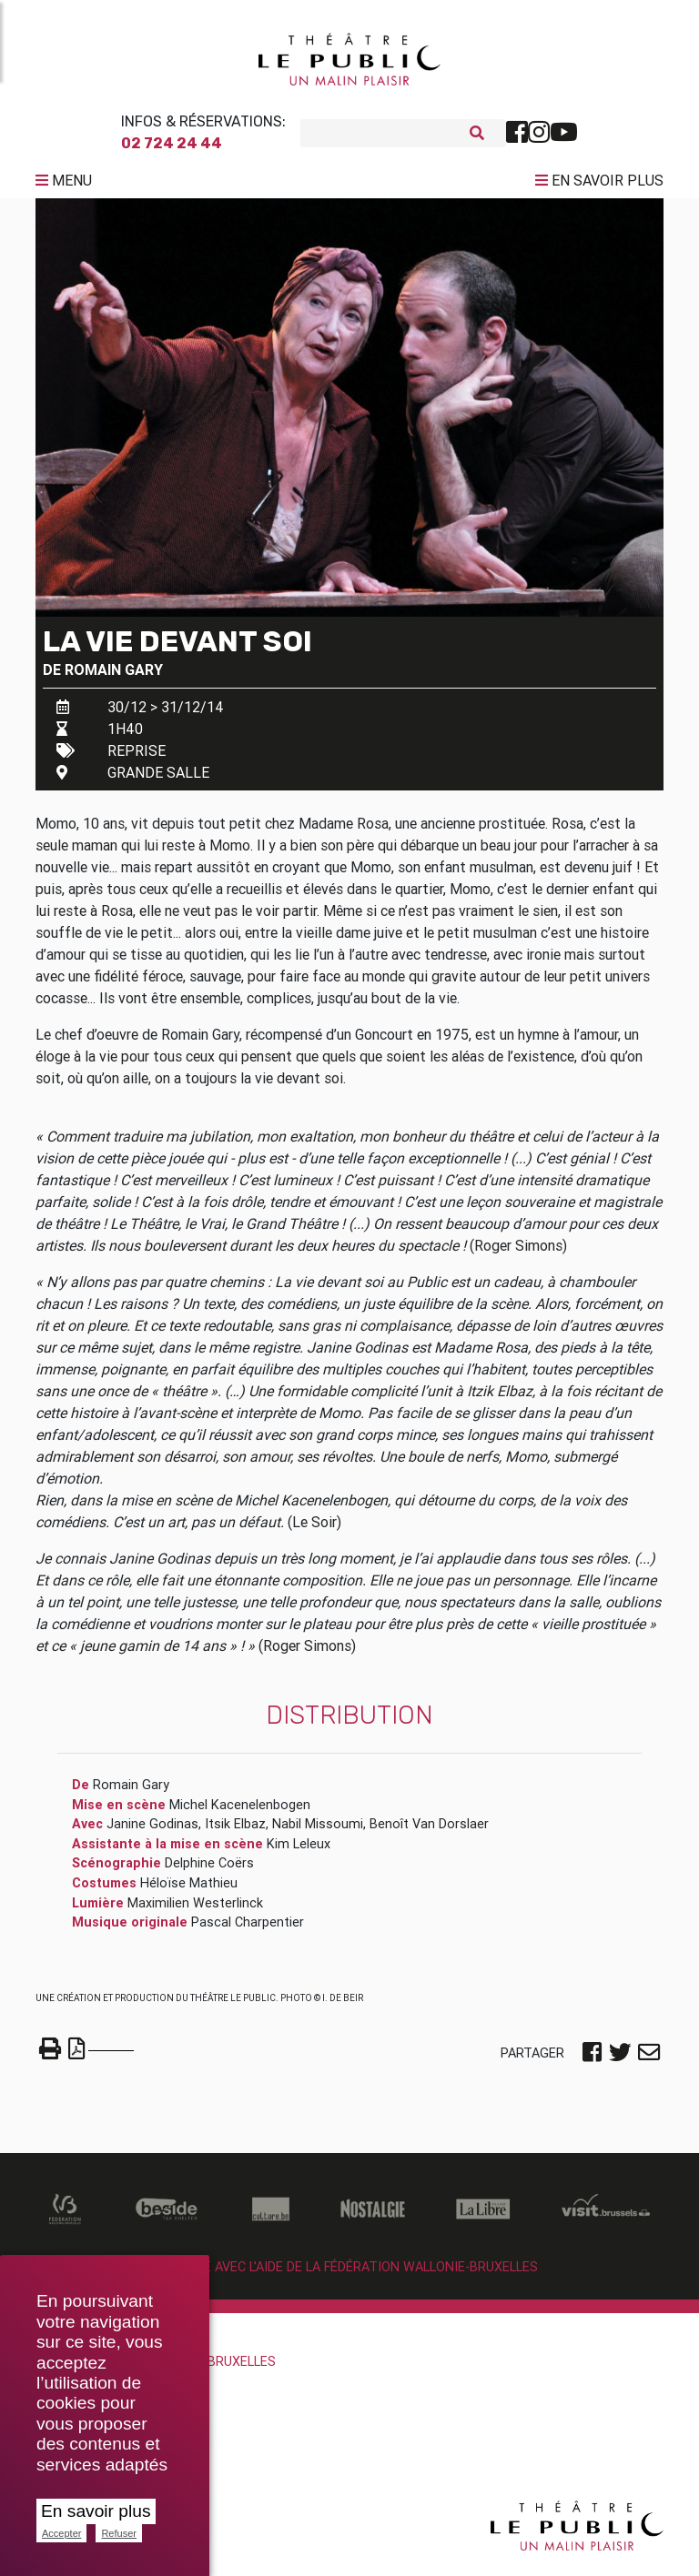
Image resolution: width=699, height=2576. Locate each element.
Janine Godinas (152, 1831)
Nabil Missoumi (317, 1831)
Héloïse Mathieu (189, 1890)
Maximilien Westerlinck (195, 1910)
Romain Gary (114, 677)
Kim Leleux (298, 1851)
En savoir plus (96, 2511)
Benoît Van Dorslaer (429, 1831)
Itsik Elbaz (235, 1831)
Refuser (119, 2533)
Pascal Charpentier (247, 1929)
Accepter (61, 2533)
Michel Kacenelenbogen (239, 1812)
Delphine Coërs (209, 1870)
